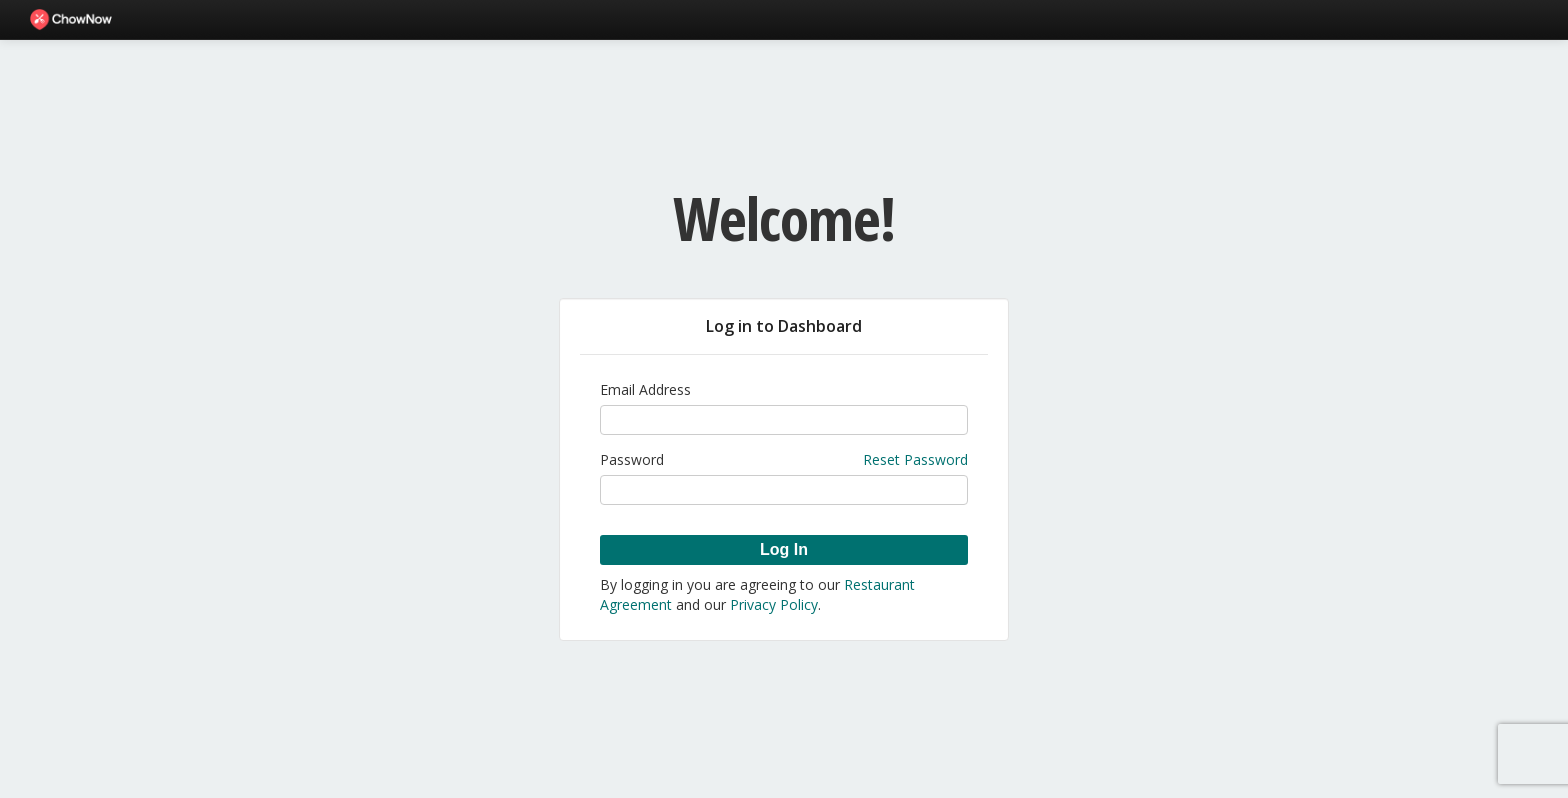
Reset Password (915, 459)
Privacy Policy (774, 604)
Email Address (645, 389)
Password (632, 459)
